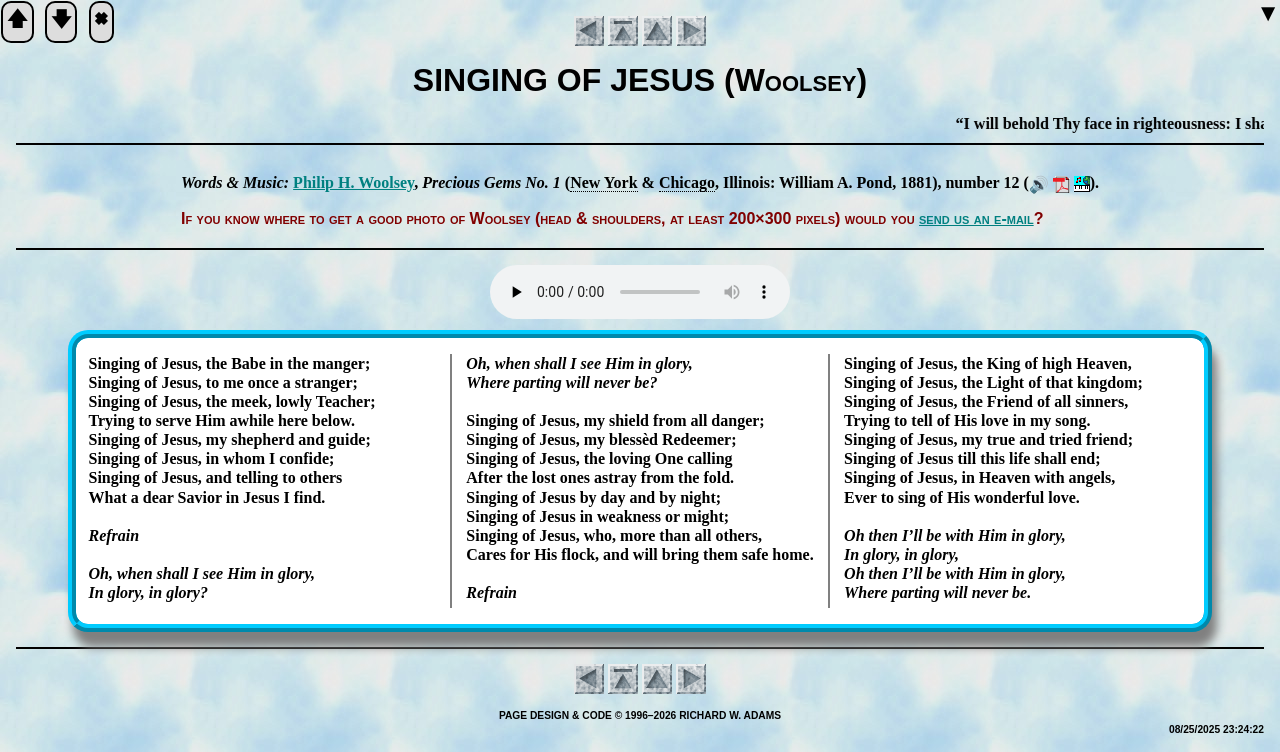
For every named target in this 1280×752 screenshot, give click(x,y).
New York (603, 182)
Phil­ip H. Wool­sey (353, 182)
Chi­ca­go (687, 182)
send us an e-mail (976, 218)
